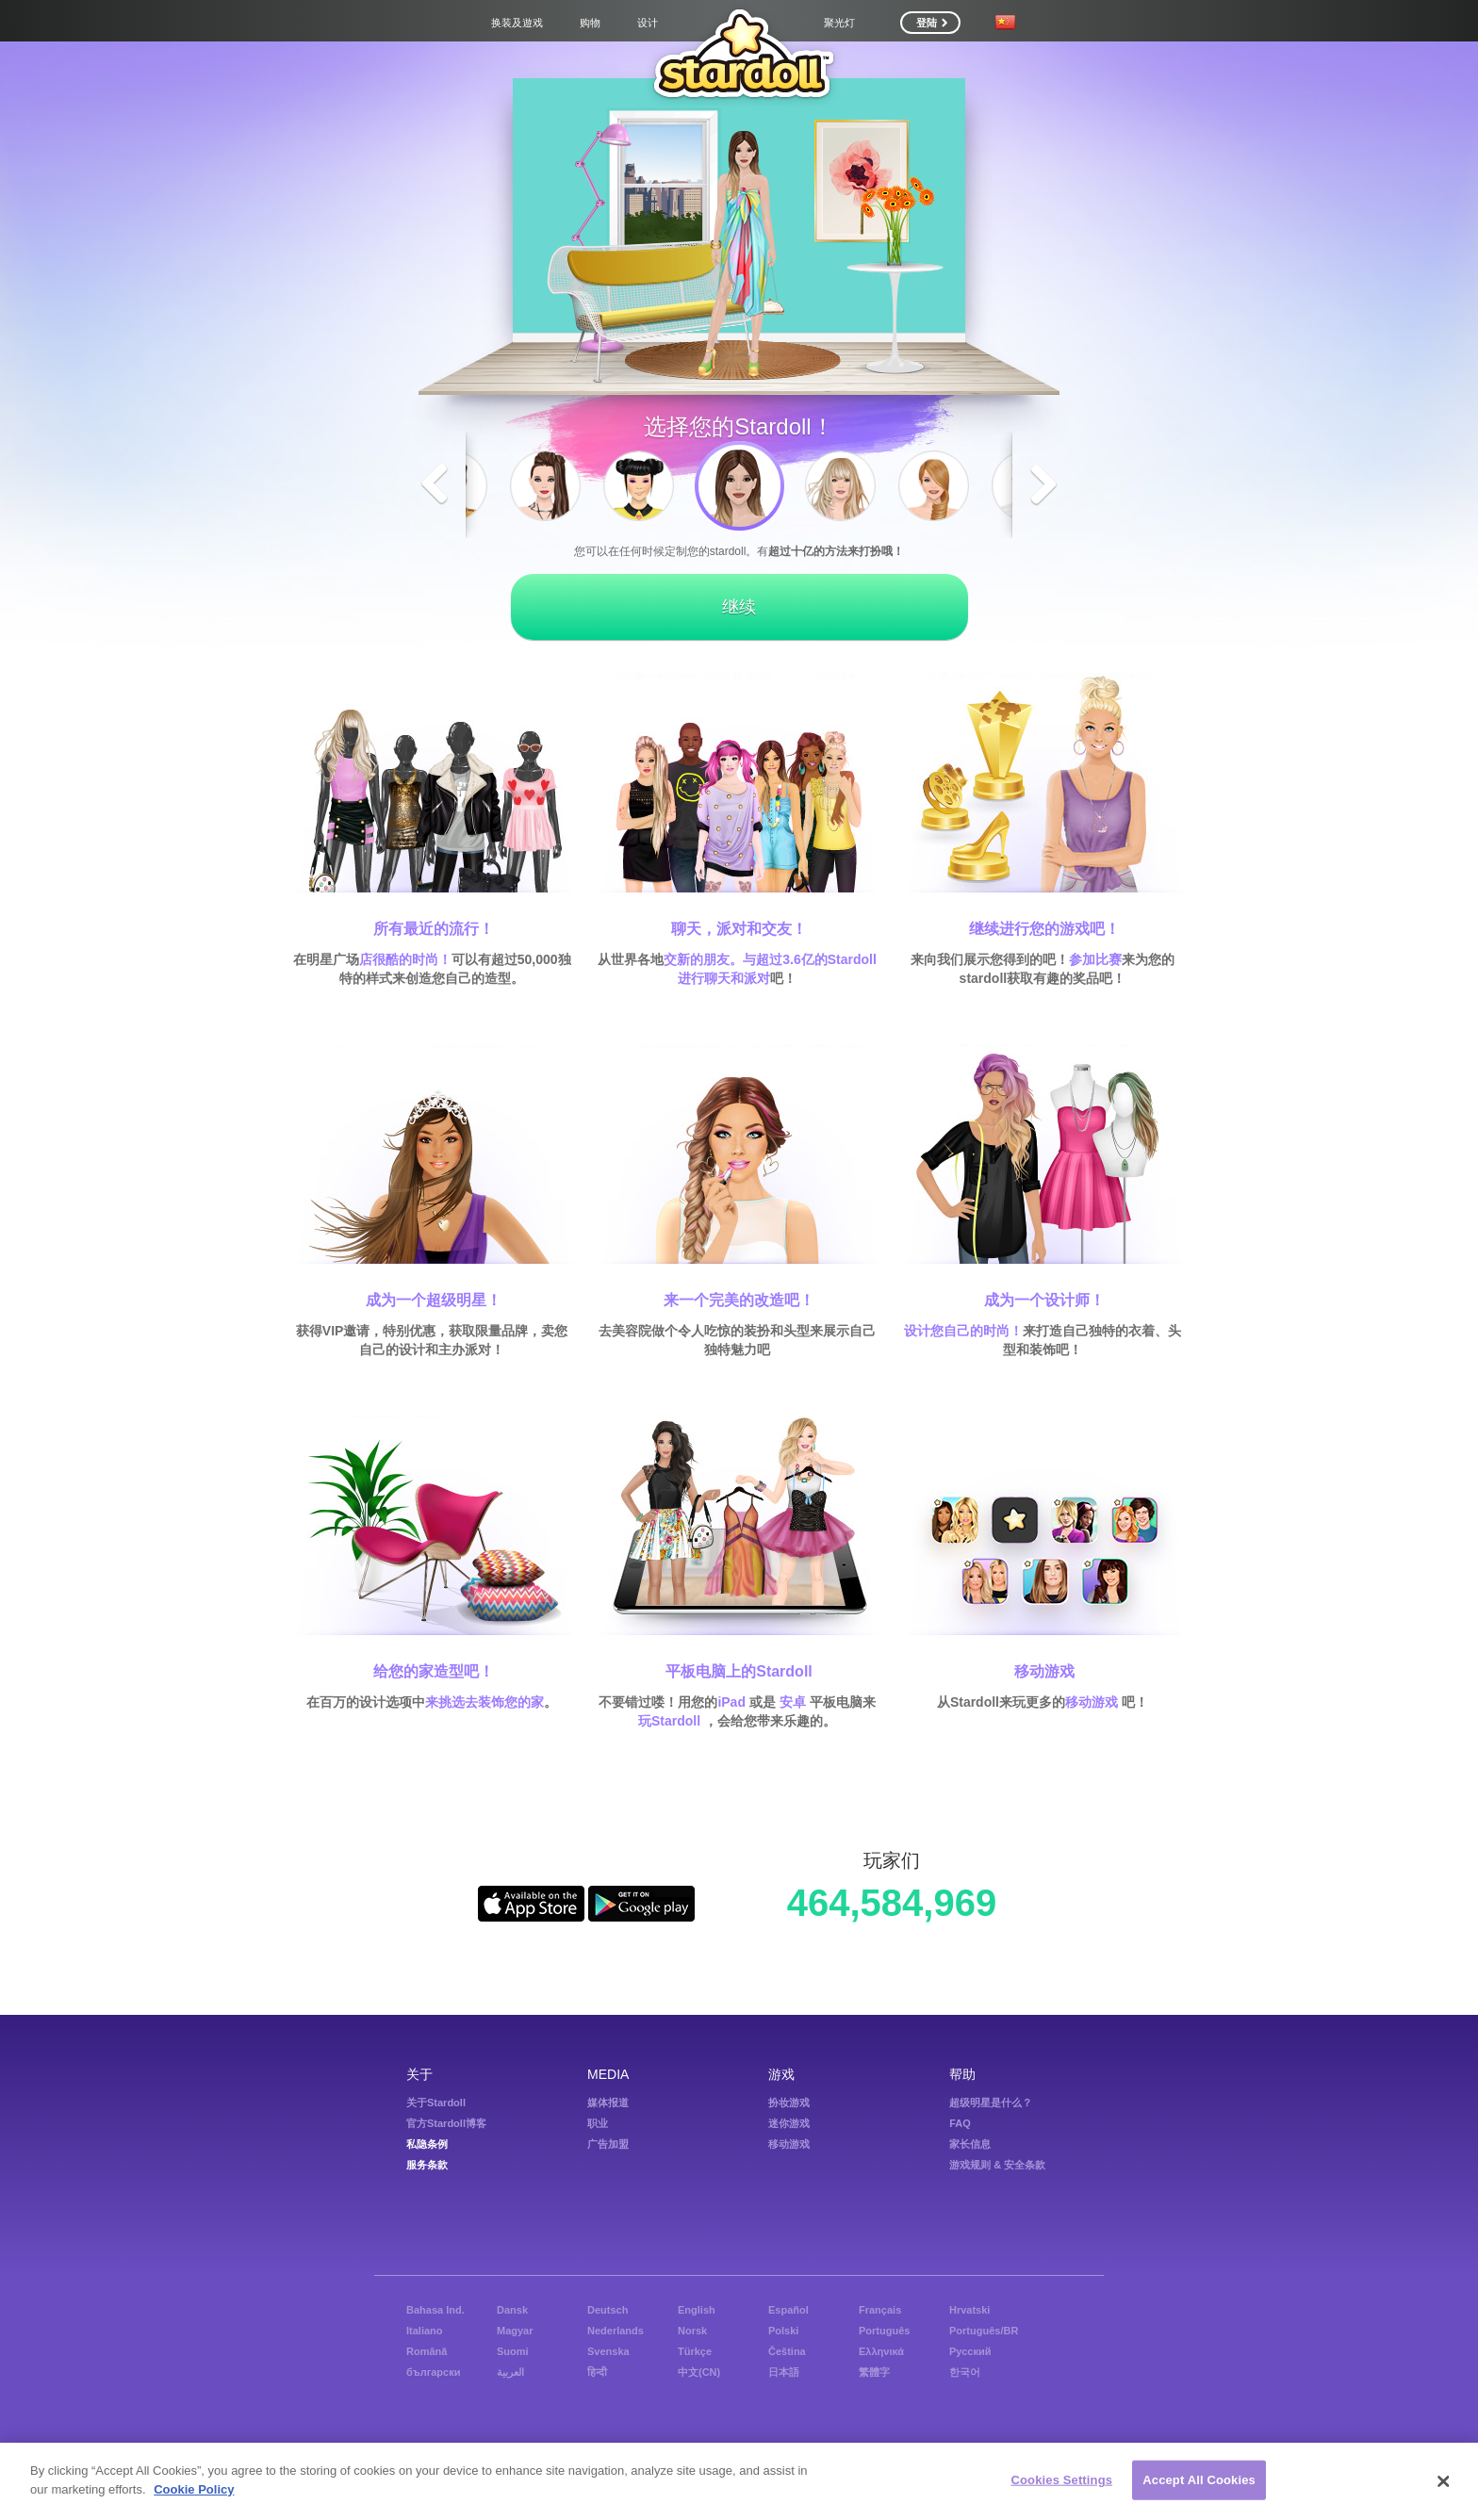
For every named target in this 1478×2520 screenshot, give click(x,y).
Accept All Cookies (1199, 2483)
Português (884, 2330)
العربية (510, 2372)
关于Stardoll (436, 2102)
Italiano (424, 2330)
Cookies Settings (1062, 2483)
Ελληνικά (881, 2351)
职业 (597, 2123)
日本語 (783, 2372)
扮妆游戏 (789, 2102)
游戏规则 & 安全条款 (997, 2164)
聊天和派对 (737, 978)
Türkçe (695, 2351)
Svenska (608, 2351)
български (433, 2372)
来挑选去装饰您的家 (484, 1702)
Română (426, 2351)
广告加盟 (608, 2144)
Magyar (515, 2330)
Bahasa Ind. (435, 2309)
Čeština (787, 2351)
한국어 (964, 2372)
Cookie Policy (194, 2491)
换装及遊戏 (517, 22)
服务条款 (427, 2164)
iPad (731, 1702)
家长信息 (970, 2144)
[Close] (1444, 2484)
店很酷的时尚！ (405, 959)
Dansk (512, 2309)
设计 (647, 22)
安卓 (793, 1702)
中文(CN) (699, 2372)
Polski (783, 2330)
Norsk (692, 2330)
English (696, 2309)
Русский (970, 2351)
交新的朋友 (697, 959)
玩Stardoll (669, 1720)
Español (788, 2309)
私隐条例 (427, 2144)
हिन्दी (597, 2372)
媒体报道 (608, 2102)
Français (880, 2309)
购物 (590, 22)
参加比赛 (1095, 959)
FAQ (960, 2123)
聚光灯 (839, 22)
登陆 (931, 22)
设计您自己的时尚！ (963, 1330)
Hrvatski (969, 2309)
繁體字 (874, 2372)
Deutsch (607, 2309)
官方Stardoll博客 (446, 2123)
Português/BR (983, 2330)
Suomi (513, 2351)
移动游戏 (1091, 1702)
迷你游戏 (789, 2123)
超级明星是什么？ (990, 2102)
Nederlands (615, 2330)
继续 (739, 606)
